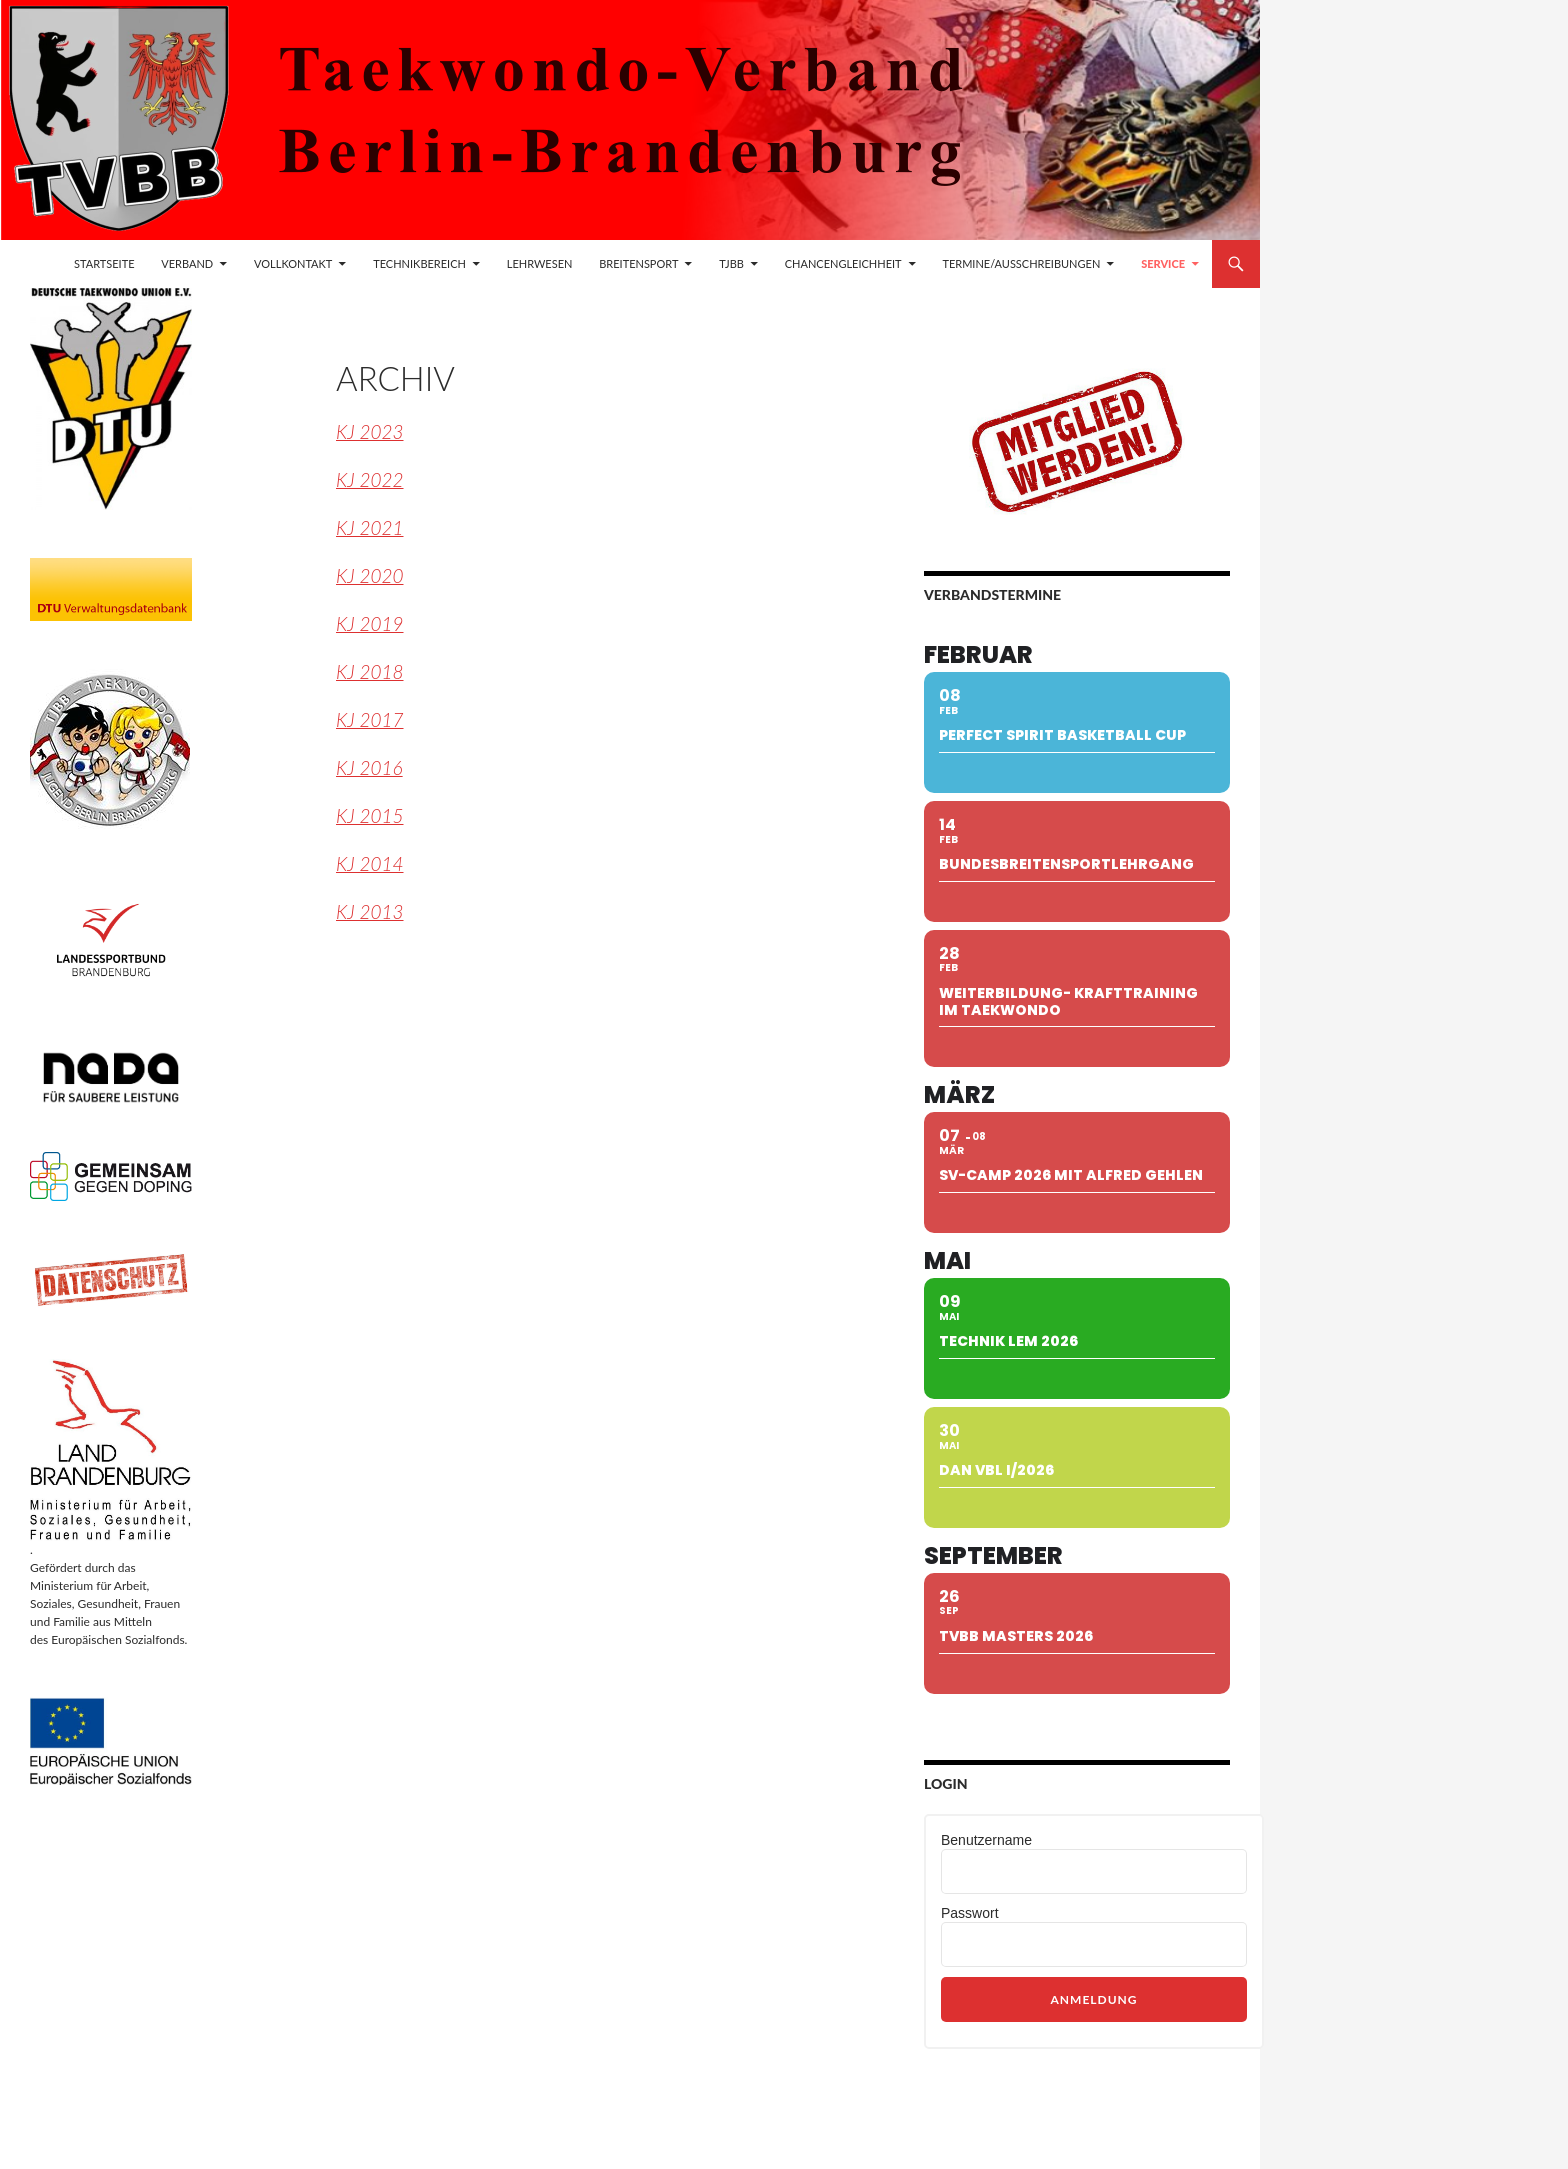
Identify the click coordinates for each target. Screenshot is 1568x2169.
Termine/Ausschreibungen (1021, 263)
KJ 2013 (370, 911)
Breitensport (638, 263)
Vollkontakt (293, 263)
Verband (187, 263)
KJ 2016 (369, 767)
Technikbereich (419, 263)
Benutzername (986, 1840)
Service (1163, 263)
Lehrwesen (540, 263)
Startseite (104, 263)
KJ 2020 (370, 575)
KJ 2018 (370, 671)
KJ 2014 (370, 863)
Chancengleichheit (843, 263)
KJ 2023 (370, 431)
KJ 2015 (370, 815)
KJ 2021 (370, 527)
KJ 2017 (370, 719)
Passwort (970, 1913)
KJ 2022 (370, 479)
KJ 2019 (370, 623)
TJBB (731, 263)
